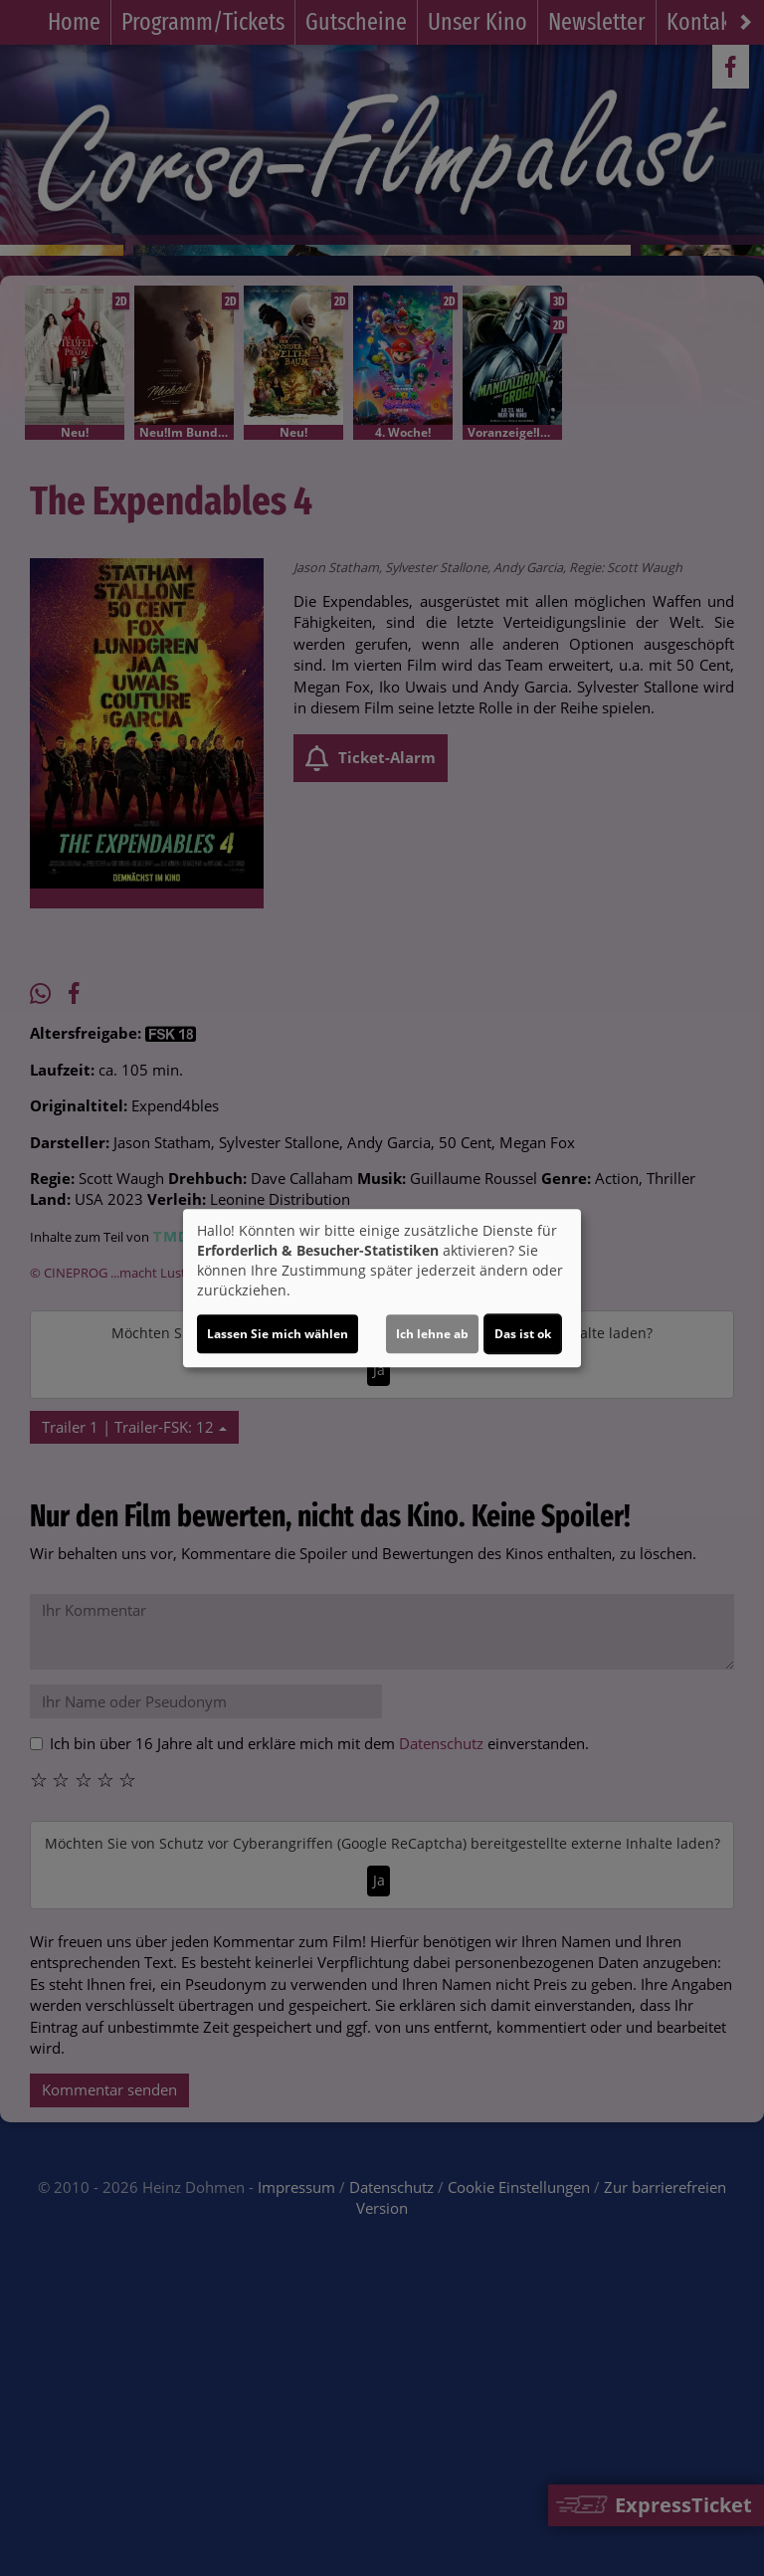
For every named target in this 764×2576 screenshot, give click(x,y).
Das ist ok (522, 1333)
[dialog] (382, 1288)
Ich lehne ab (432, 1333)
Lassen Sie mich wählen (277, 1333)
